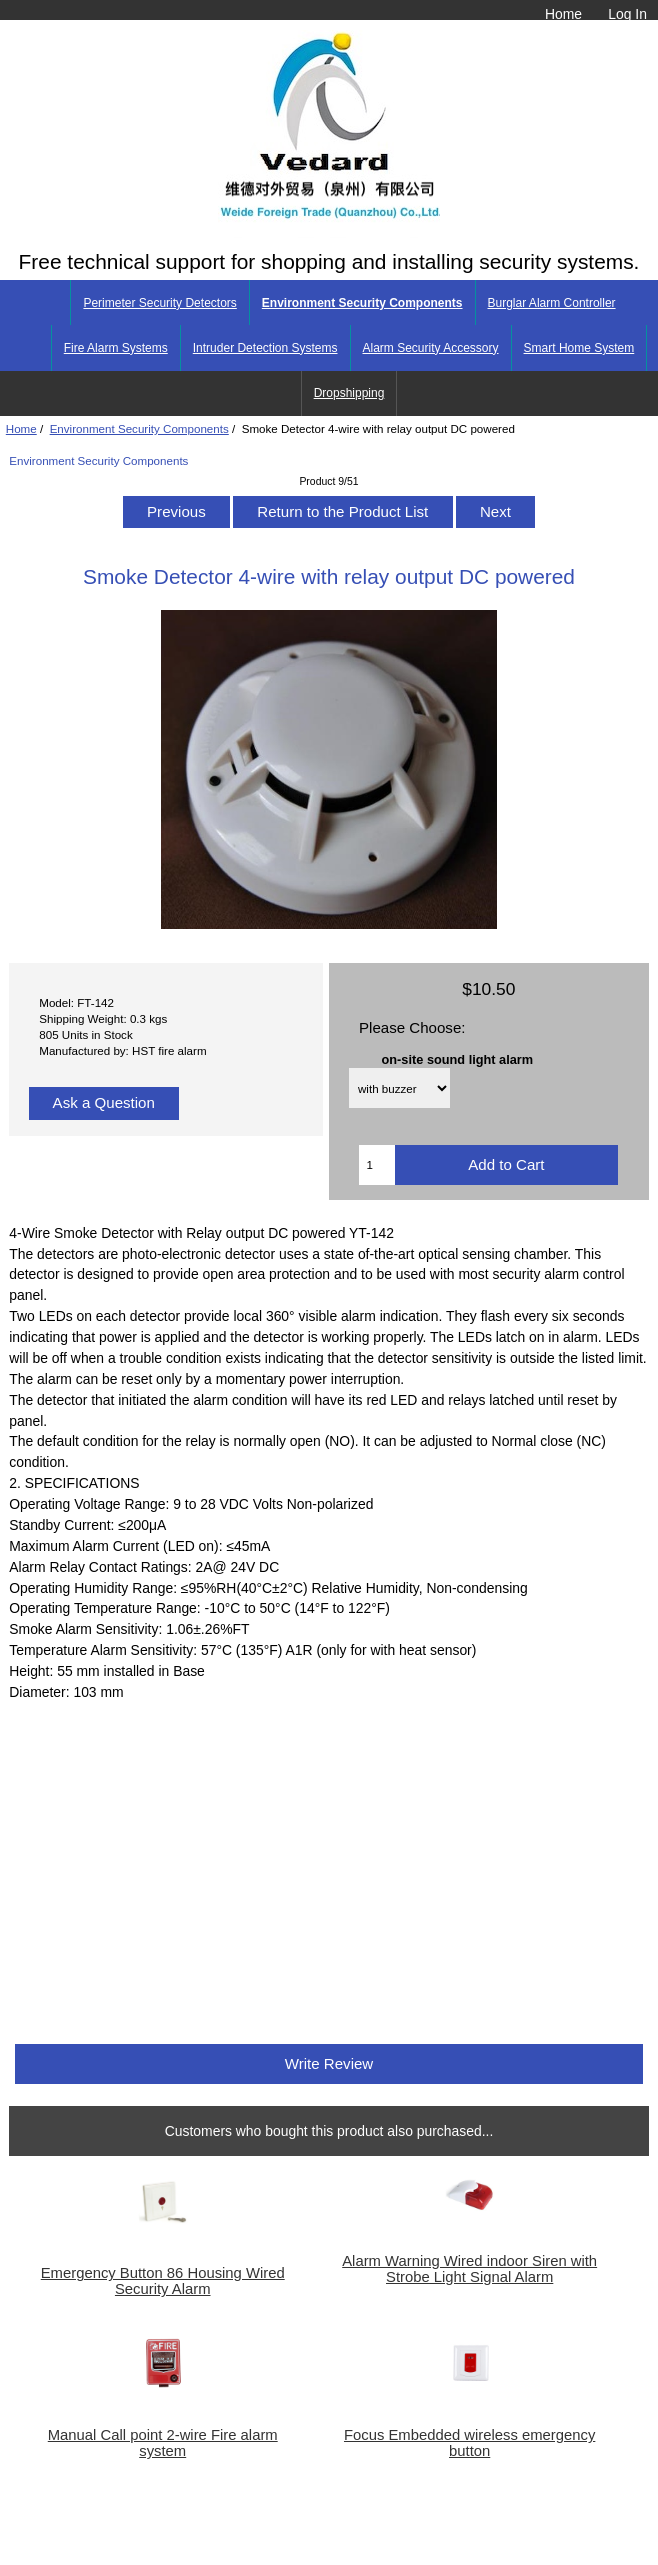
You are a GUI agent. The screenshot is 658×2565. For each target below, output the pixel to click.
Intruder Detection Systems (265, 348)
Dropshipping (349, 393)
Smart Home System (579, 348)
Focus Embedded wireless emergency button (469, 2443)
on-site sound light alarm (458, 1058)
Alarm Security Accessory (431, 348)
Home (563, 14)
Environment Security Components (139, 428)
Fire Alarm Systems (116, 348)
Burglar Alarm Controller (552, 303)
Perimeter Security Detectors (159, 303)
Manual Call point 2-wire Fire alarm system (163, 2443)
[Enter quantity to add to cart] (376, 1165)
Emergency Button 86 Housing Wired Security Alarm (163, 2281)
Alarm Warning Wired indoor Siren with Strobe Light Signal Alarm (469, 2269)
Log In (627, 14)
